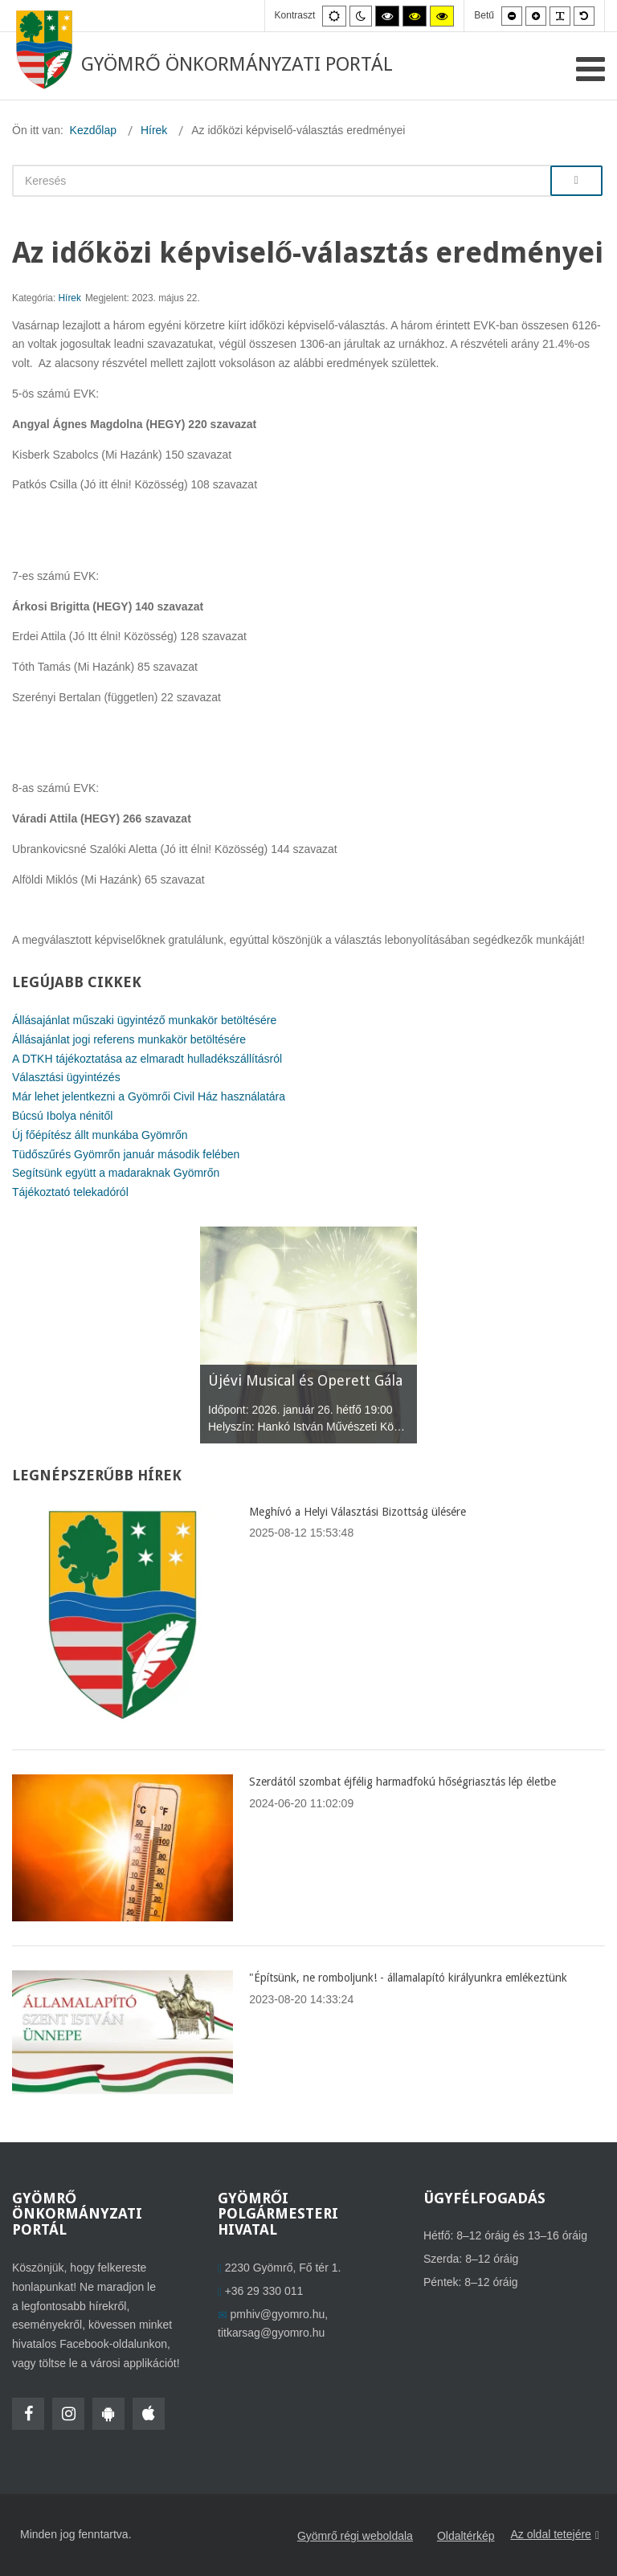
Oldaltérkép (466, 2535)
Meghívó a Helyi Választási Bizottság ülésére (357, 1511)
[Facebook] (28, 2414)
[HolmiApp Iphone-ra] (149, 2414)
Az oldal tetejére (554, 2535)
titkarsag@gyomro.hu (271, 2332)
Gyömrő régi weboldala (355, 2535)
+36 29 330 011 (264, 2290)
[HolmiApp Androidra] (108, 2414)
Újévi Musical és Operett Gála (305, 1380)
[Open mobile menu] (590, 69)
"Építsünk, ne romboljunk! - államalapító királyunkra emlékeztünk (408, 1977)
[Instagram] (68, 2414)
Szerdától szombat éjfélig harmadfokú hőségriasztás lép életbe (402, 1781)
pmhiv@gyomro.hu (278, 2314)
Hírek (70, 298)
